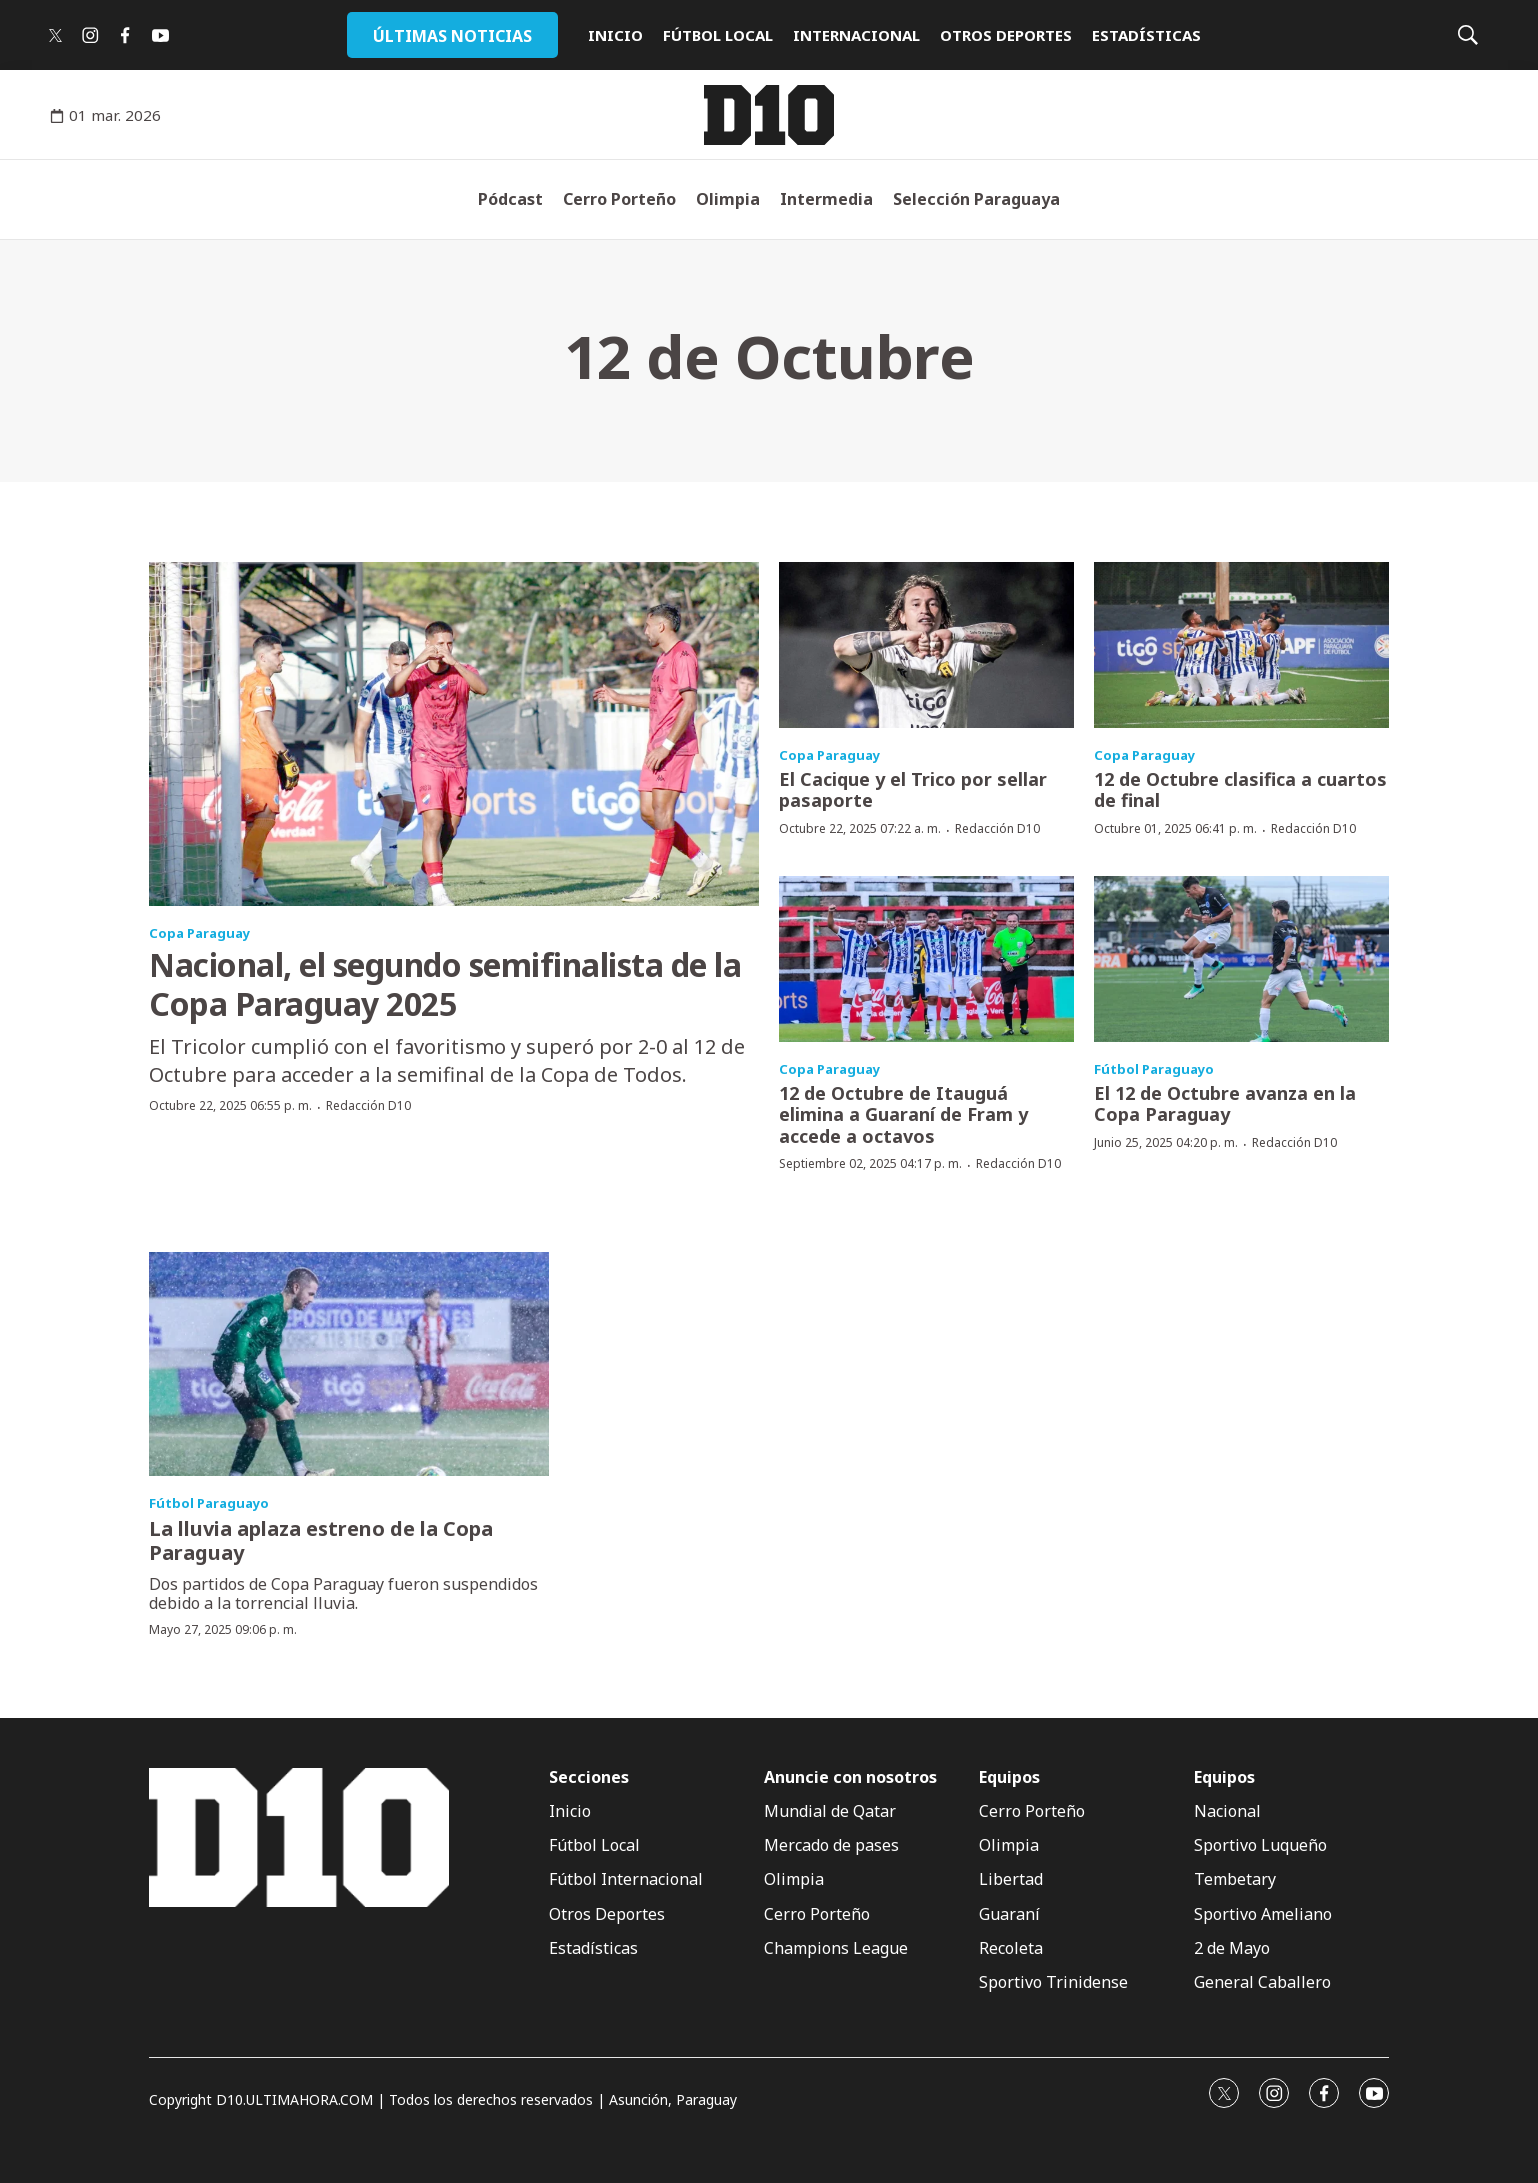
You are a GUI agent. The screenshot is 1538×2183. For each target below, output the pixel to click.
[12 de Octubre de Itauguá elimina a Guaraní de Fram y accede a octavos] (926, 959)
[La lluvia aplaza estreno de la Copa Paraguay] (349, 1364)
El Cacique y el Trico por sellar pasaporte (913, 790)
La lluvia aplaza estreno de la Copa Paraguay (321, 1540)
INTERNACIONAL (856, 35)
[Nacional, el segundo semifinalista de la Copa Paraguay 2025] (454, 733)
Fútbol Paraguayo (1154, 1069)
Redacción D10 (368, 1105)
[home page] (768, 115)
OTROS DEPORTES (1006, 35)
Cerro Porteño (619, 199)
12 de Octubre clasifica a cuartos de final (1240, 790)
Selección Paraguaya (976, 199)
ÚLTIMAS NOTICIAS (452, 36)
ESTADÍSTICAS (1146, 35)
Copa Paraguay (199, 933)
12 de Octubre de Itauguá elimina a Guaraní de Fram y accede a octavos (903, 1114)
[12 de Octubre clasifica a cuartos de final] (1241, 645)
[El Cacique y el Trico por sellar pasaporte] (926, 645)
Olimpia (728, 199)
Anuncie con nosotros (850, 1777)
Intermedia (826, 199)
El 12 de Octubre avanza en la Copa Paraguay (1225, 1104)
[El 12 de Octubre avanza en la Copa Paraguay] (1241, 959)
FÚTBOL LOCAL (718, 35)
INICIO (615, 35)
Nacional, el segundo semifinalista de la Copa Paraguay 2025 (445, 983)
